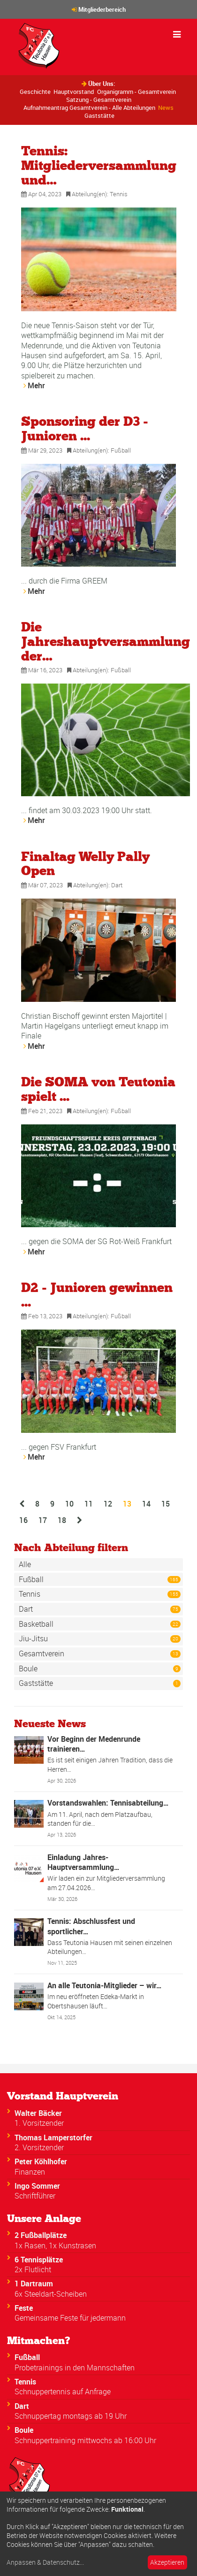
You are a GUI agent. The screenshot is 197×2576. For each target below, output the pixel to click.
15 (165, 1504)
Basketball (100, 1624)
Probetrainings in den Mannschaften (75, 2367)
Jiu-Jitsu (100, 1639)
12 (108, 1504)
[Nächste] (79, 1520)
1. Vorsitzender (39, 2123)
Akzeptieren (167, 2562)
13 (130, 1503)
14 (146, 1504)
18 (62, 1520)
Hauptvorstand (73, 91)
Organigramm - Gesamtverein (136, 91)
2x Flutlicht (33, 2269)
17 (42, 1520)
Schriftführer (35, 2196)
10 (69, 1504)
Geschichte (35, 91)
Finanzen (30, 2172)
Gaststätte (99, 115)
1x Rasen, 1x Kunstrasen (55, 2245)
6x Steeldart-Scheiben (51, 2294)
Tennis (119, 194)
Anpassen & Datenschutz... (45, 2562)
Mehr (36, 385)
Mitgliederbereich (102, 9)
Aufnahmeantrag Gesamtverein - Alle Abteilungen (89, 107)
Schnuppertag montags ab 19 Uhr (71, 2416)
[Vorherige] (22, 1504)
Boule (100, 1668)
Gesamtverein (100, 1653)
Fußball (121, 450)
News (166, 107)
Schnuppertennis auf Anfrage (63, 2391)
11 (88, 1504)
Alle (25, 1564)
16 (23, 1520)
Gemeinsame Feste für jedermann (70, 2318)
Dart (116, 885)
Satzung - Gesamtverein (98, 99)
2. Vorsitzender (39, 2147)
